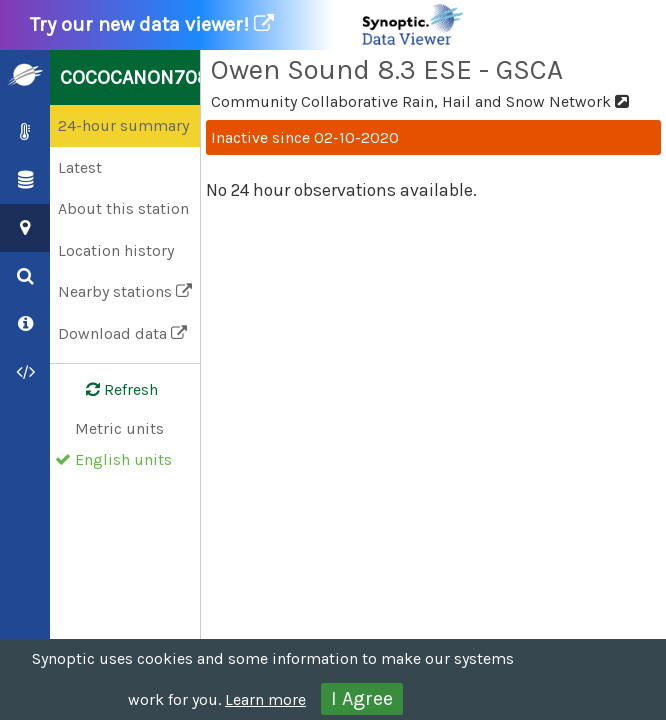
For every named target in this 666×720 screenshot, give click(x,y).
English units (123, 459)
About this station (123, 208)
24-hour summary (123, 125)
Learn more (265, 699)
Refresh (110, 390)
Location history (116, 250)
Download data (122, 333)
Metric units (119, 428)
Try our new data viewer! (248, 25)
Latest (80, 167)
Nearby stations (125, 291)
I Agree (362, 698)
